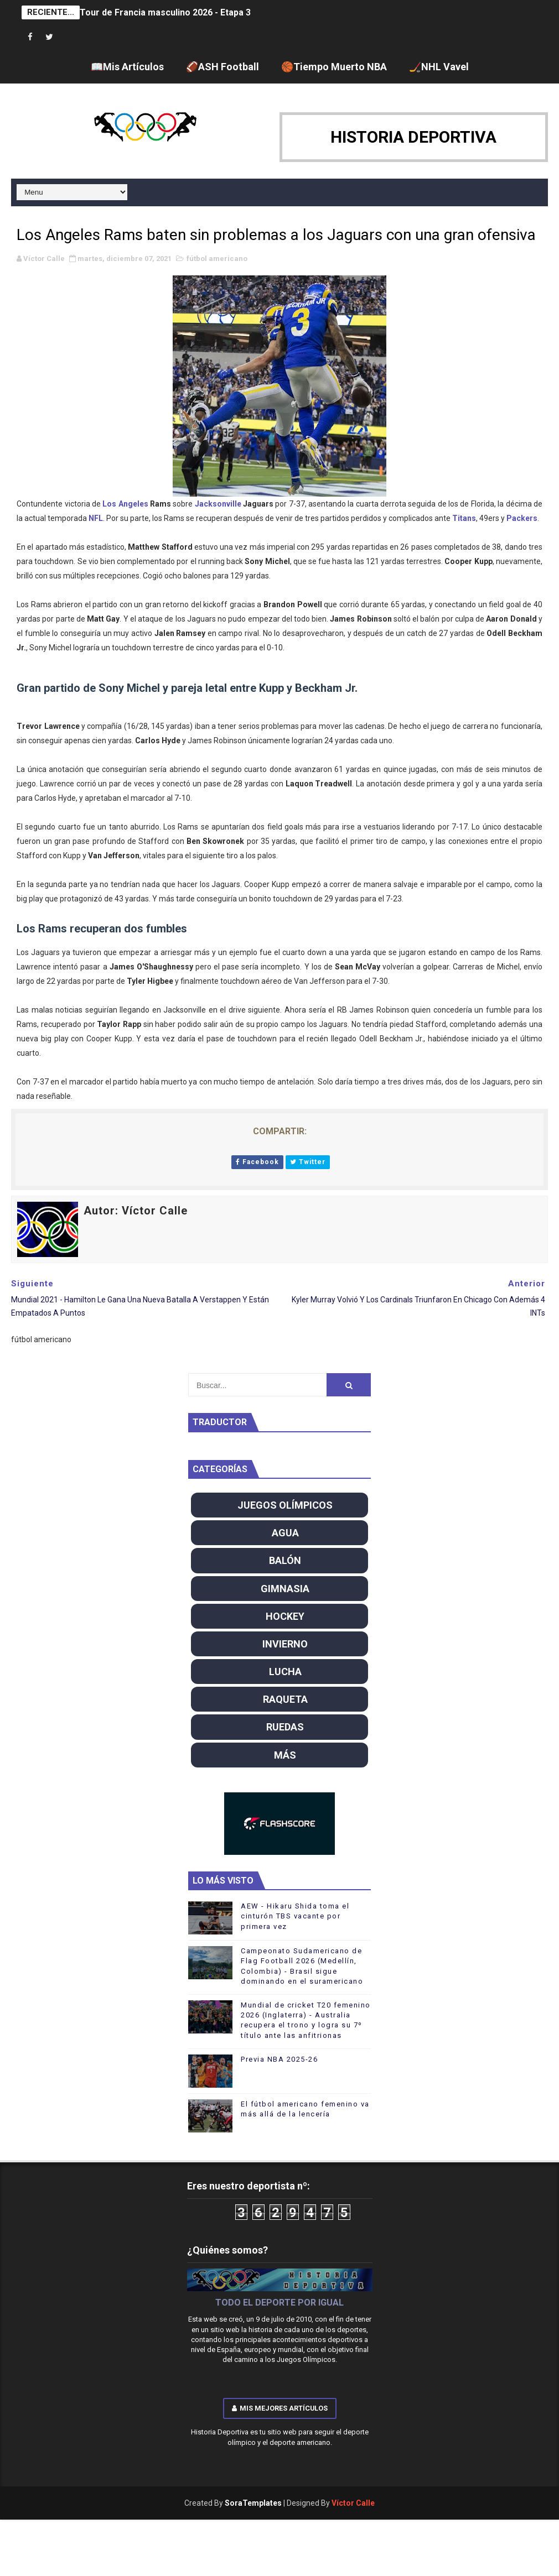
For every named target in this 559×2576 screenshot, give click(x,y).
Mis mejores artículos (280, 2408)
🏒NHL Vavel (439, 66)
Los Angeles (125, 503)
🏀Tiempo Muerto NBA (334, 66)
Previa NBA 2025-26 (279, 2059)
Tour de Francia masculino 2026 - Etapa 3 (165, 12)
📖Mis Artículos (127, 66)
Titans (464, 518)
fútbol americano (217, 258)
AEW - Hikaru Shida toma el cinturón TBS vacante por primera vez (295, 1916)
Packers (521, 518)
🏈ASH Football (222, 66)
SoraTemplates (253, 2503)
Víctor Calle (353, 2503)
